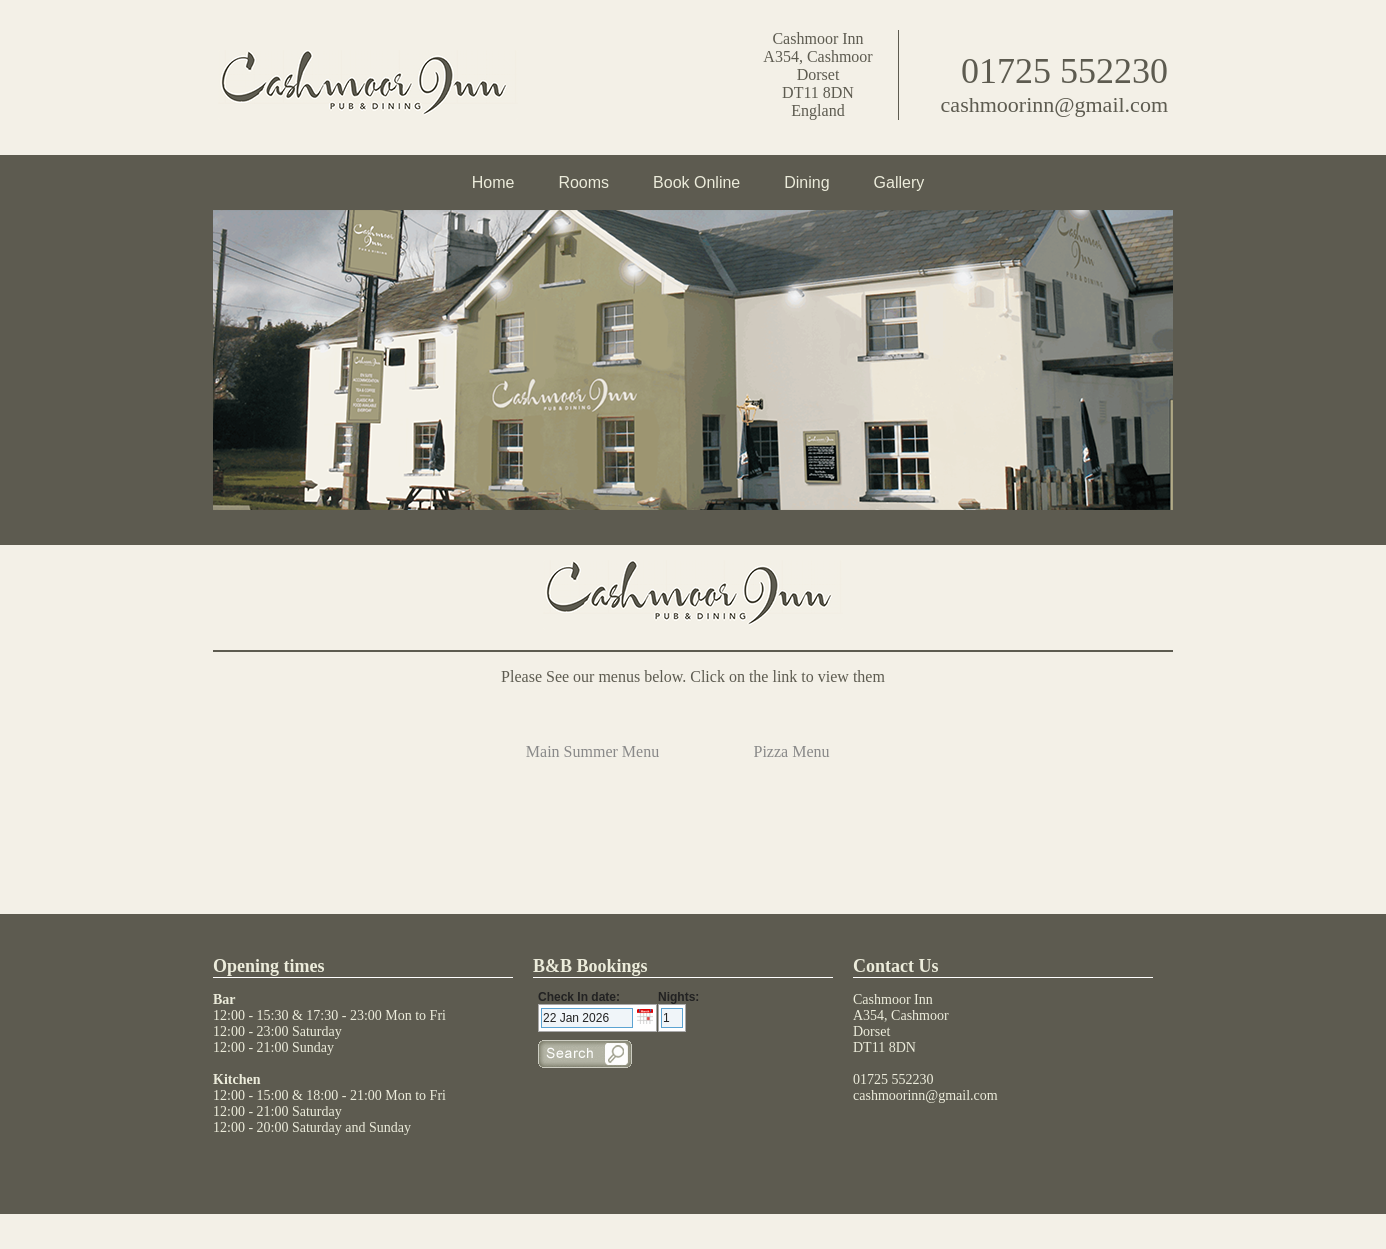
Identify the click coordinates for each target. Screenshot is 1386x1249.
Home (493, 182)
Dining (806, 182)
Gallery (899, 182)
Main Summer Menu (592, 751)
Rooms (583, 182)
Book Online (696, 182)
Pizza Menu (792, 751)
